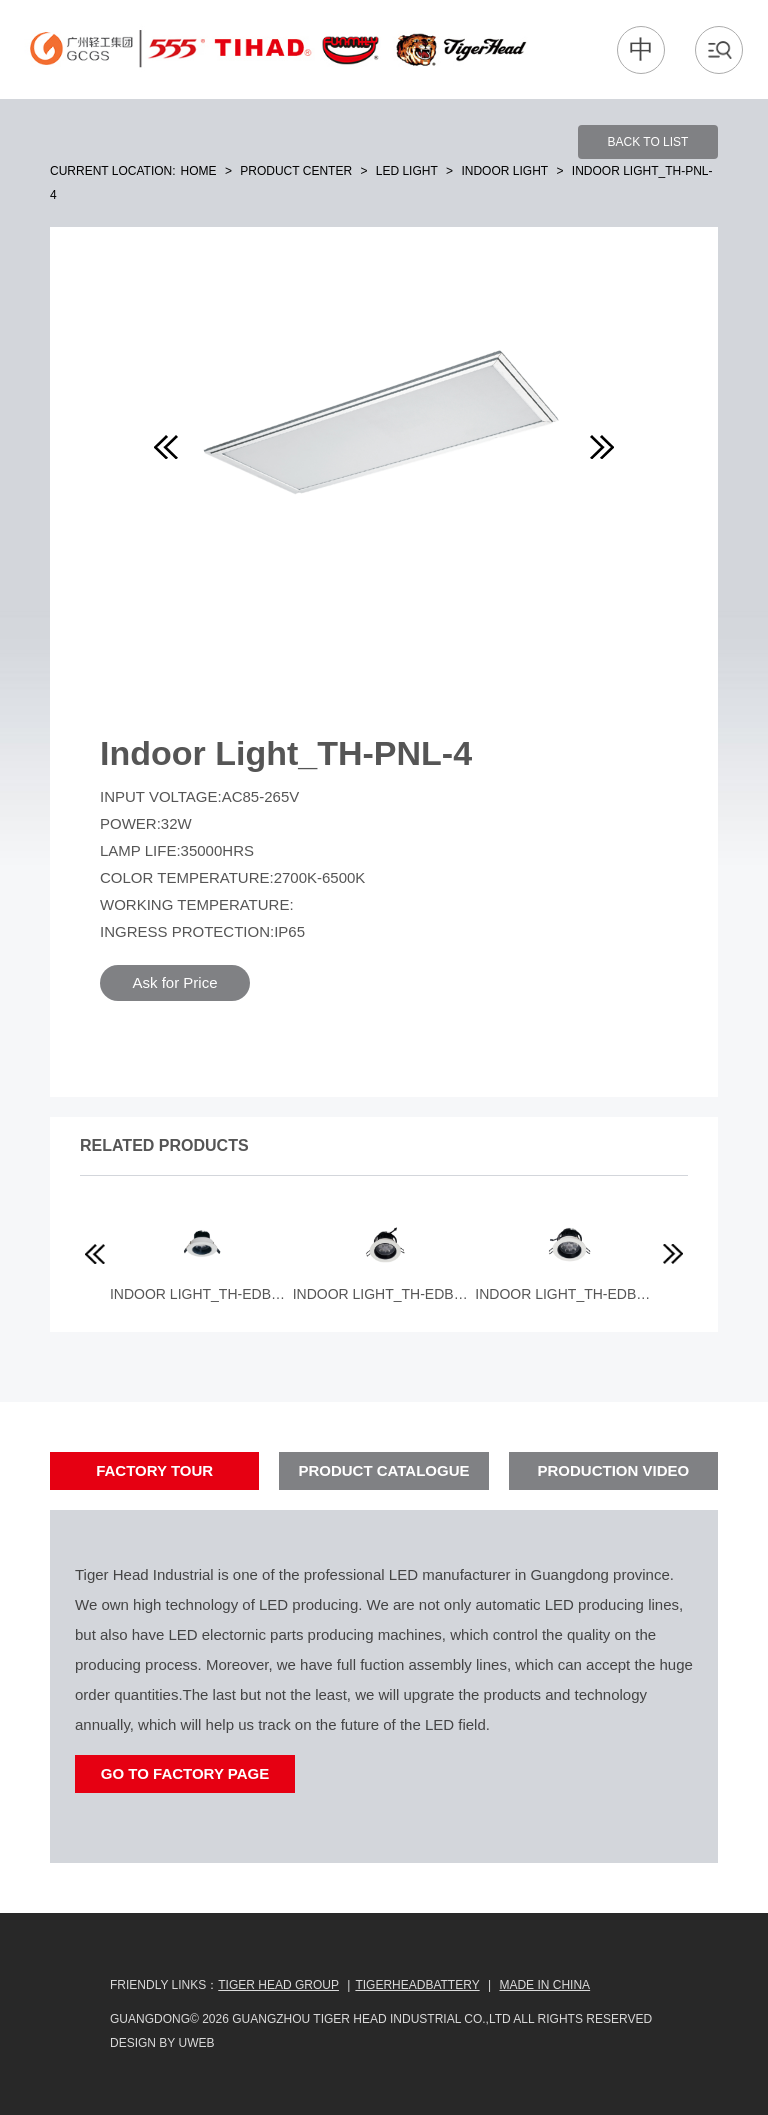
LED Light (407, 171)
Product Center (296, 171)
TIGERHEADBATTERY (417, 1985)
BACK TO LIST (648, 142)
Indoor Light (504, 171)
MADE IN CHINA (544, 1985)
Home (199, 171)
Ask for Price (174, 982)
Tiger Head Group (278, 1985)
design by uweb (162, 2043)
